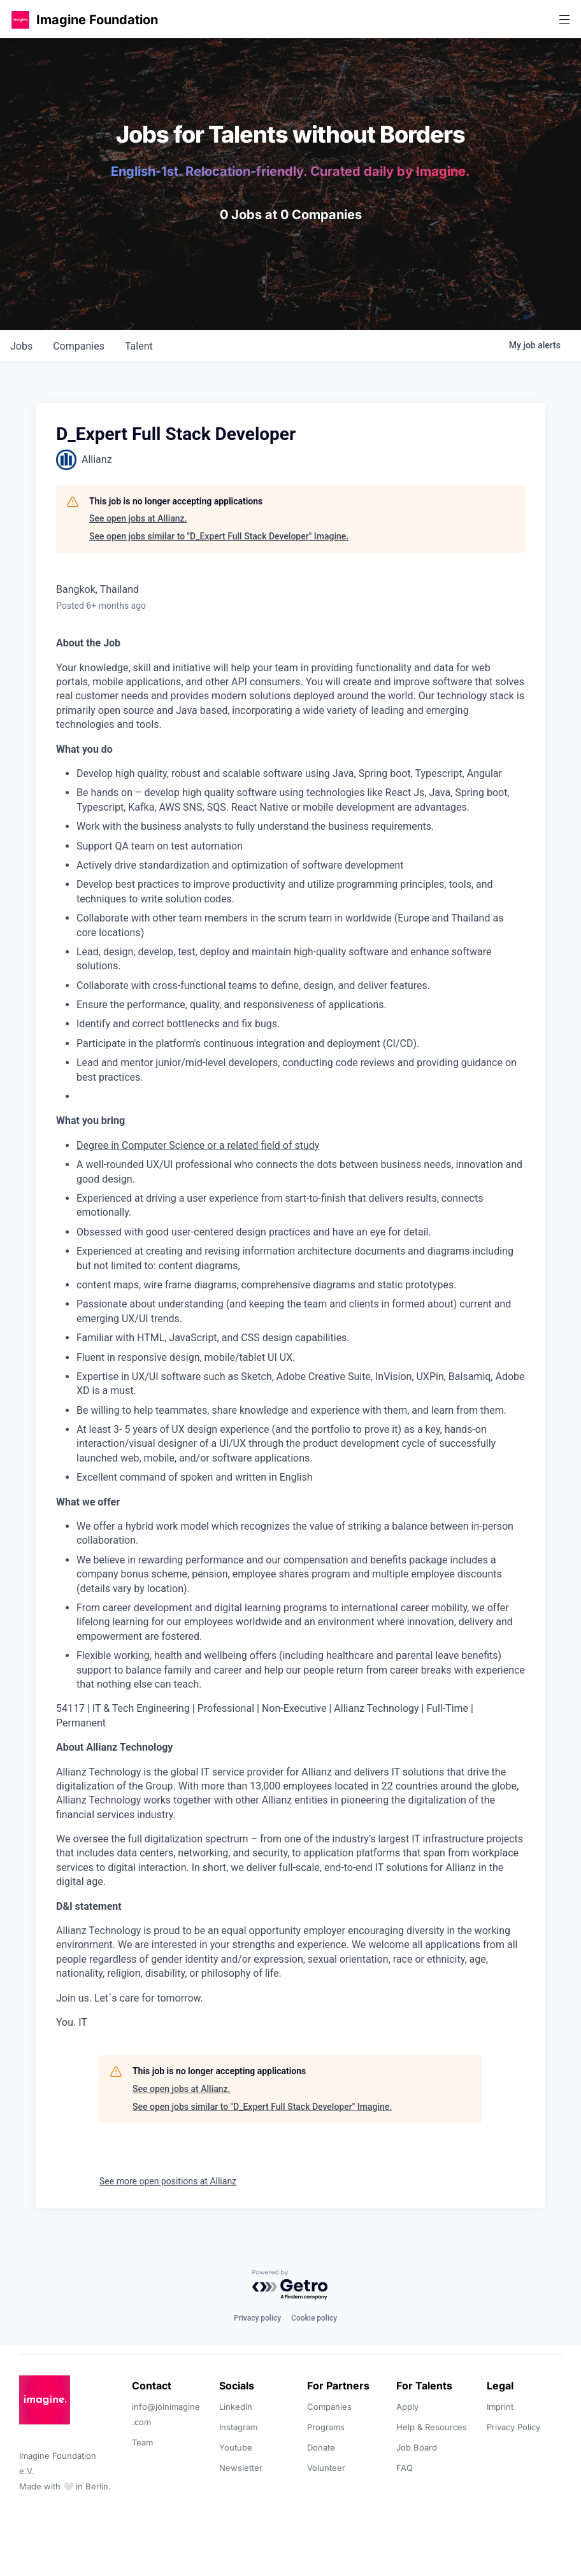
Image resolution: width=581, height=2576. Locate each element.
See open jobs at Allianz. (138, 518)
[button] (20, 19)
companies (78, 346)
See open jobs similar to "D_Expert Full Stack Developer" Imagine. (218, 536)
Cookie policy (314, 2318)
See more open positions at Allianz (167, 2181)
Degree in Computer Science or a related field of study (197, 1145)
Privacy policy (257, 2318)
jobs (21, 346)
